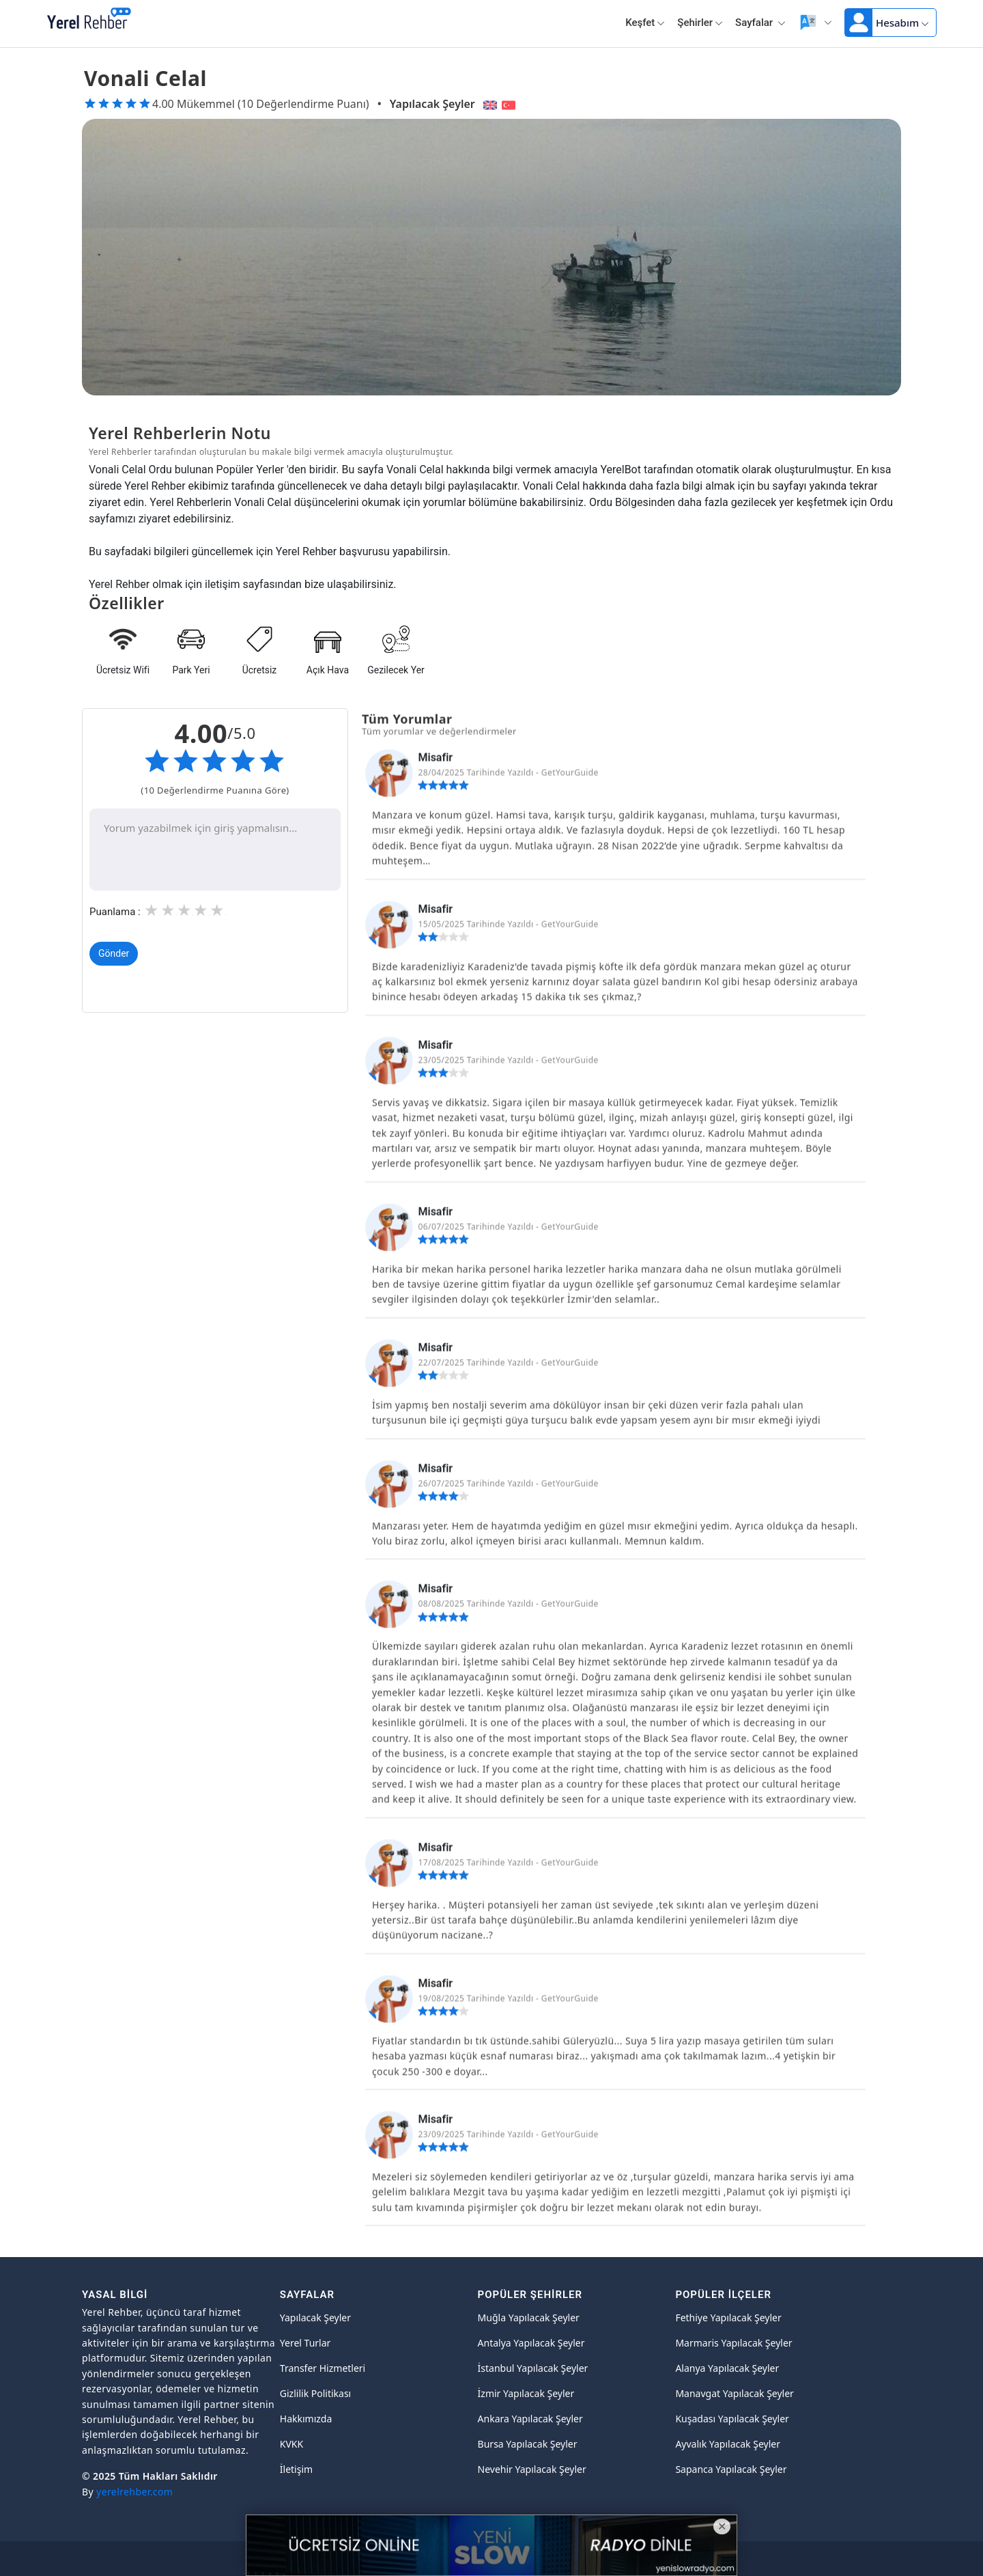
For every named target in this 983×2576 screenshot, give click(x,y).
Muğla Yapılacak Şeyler (529, 2317)
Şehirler (700, 22)
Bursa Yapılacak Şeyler (528, 2443)
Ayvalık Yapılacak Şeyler (727, 2443)
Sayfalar (760, 22)
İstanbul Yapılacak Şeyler (533, 2368)
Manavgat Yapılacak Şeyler (734, 2393)
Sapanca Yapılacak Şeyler (730, 2469)
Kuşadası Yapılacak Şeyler (732, 2418)
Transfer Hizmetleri (322, 2368)
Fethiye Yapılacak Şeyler (728, 2317)
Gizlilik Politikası (315, 2393)
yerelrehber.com (134, 2491)
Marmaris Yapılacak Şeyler (733, 2342)
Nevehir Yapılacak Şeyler (532, 2469)
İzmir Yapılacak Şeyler (526, 2393)
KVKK (291, 2443)
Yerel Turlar (305, 2342)
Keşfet (645, 22)
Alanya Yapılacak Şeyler (727, 2368)
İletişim (296, 2469)
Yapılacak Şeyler (432, 103)
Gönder (113, 954)
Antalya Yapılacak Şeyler (531, 2342)
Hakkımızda (306, 2418)
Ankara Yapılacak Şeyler (530, 2418)
